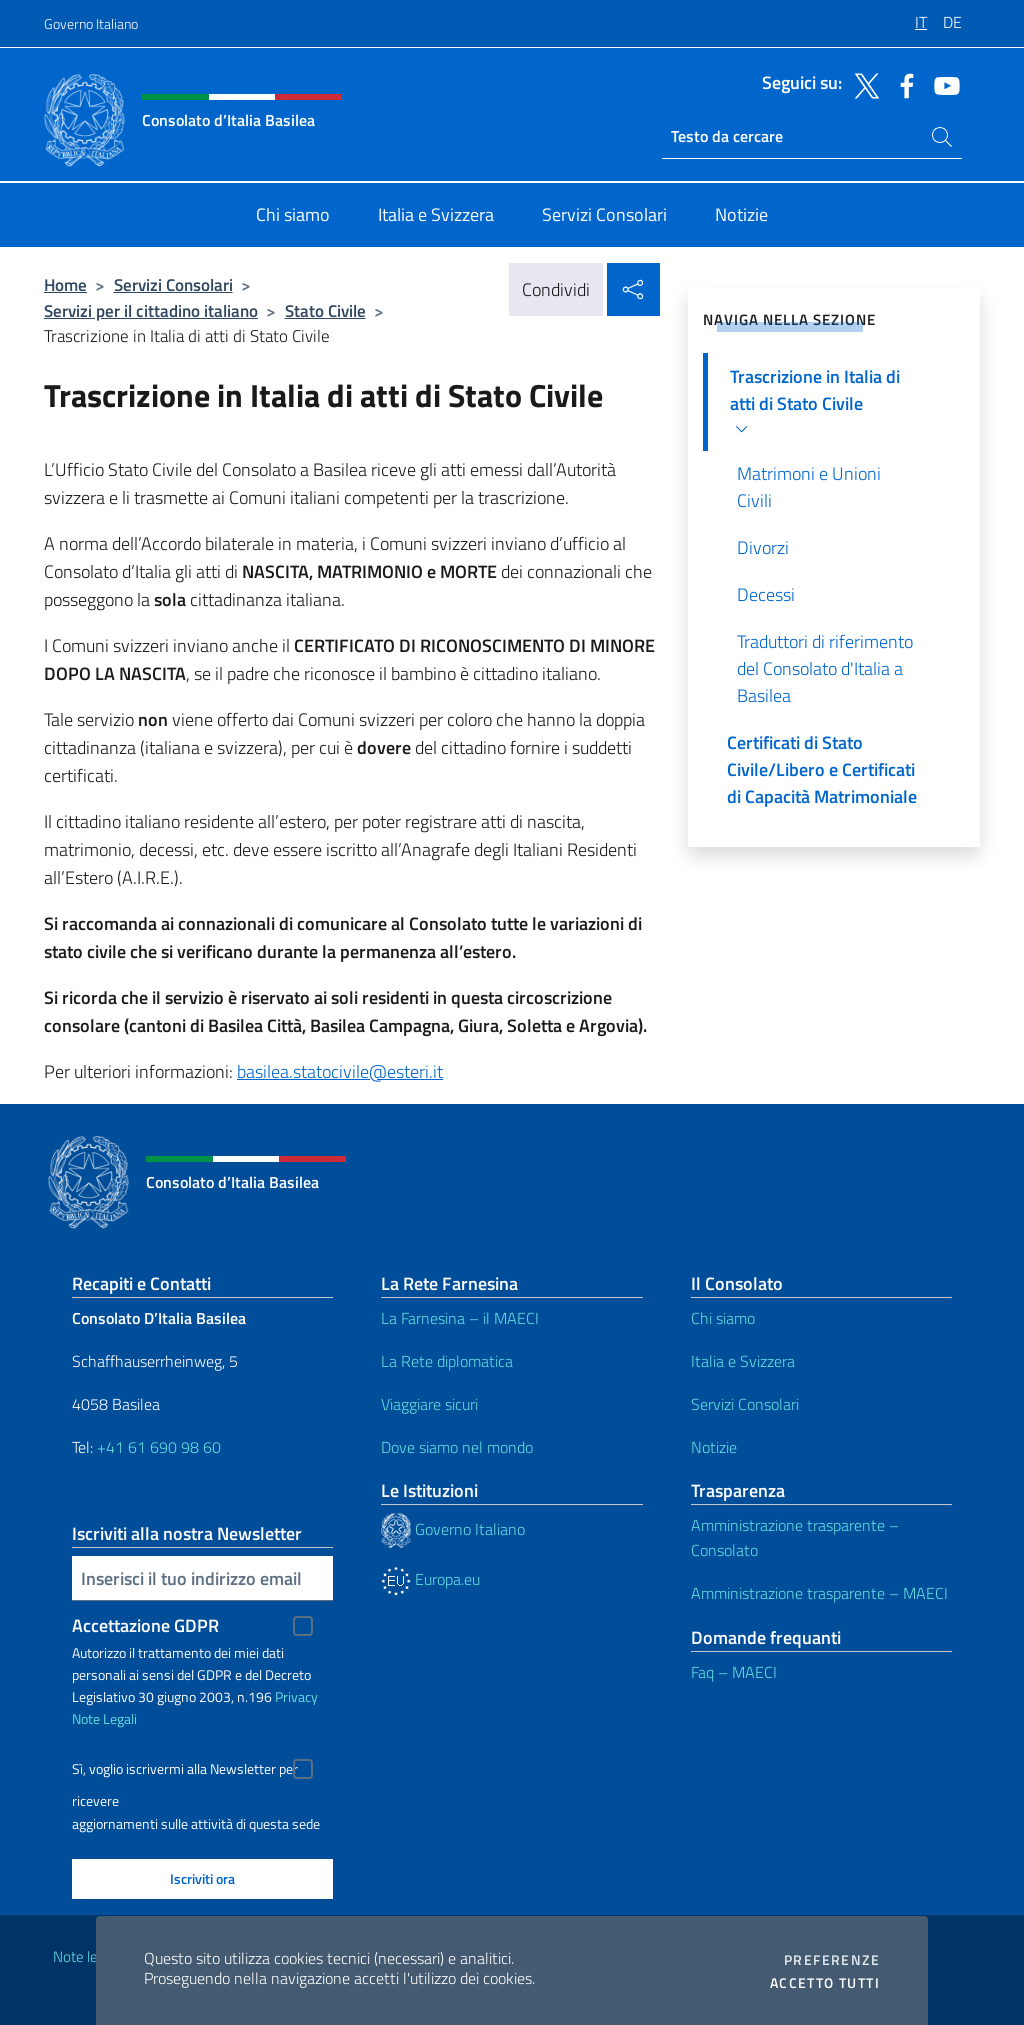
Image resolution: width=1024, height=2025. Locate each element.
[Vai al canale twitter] (862, 84)
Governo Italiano (91, 23)
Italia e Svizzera (743, 1361)
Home (65, 284)
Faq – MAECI (734, 1672)
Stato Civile (325, 310)
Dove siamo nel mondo (457, 1447)
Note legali (86, 1956)
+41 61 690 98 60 (159, 1447)
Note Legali (104, 1718)
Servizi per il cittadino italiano (151, 310)
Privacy (296, 1696)
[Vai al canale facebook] (902, 84)
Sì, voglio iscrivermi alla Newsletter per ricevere (185, 1771)
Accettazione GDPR (145, 1625)
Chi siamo (723, 1318)
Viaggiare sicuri (429, 1404)
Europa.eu (430, 1579)
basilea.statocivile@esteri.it (340, 1071)
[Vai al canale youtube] (942, 84)
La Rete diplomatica (447, 1361)
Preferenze (832, 1960)
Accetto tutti (825, 1983)
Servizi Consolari (173, 284)
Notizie (714, 1447)
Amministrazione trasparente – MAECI (819, 1593)
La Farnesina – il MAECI (460, 1318)
